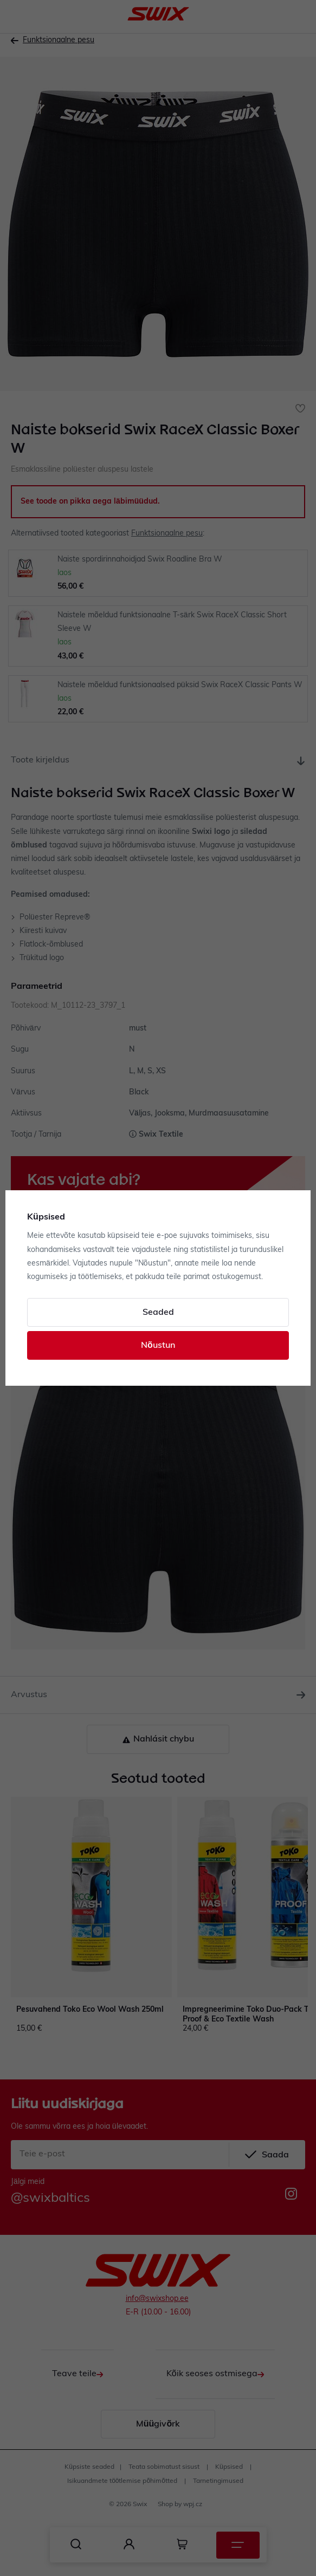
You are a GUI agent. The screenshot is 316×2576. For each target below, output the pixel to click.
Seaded (158, 1312)
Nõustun (158, 1345)
